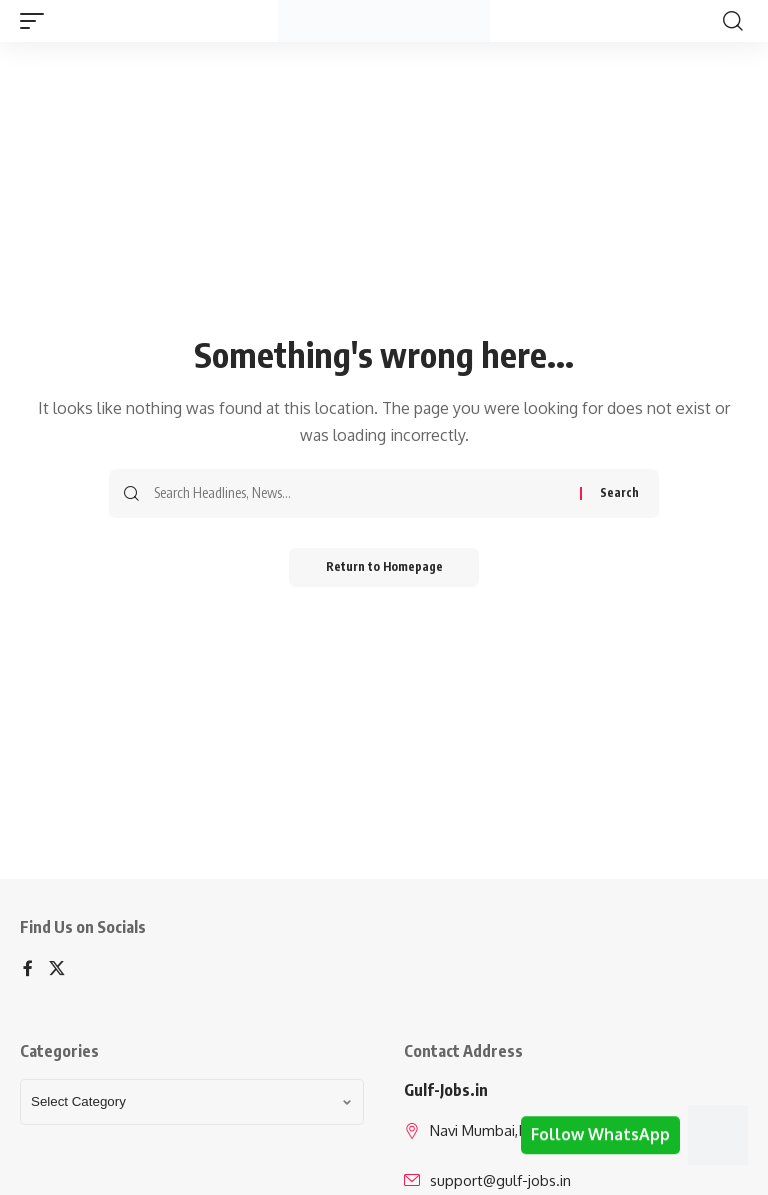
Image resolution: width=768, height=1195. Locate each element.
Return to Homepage (384, 567)
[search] (733, 21)
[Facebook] (28, 969)
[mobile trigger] (37, 21)
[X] (57, 969)
